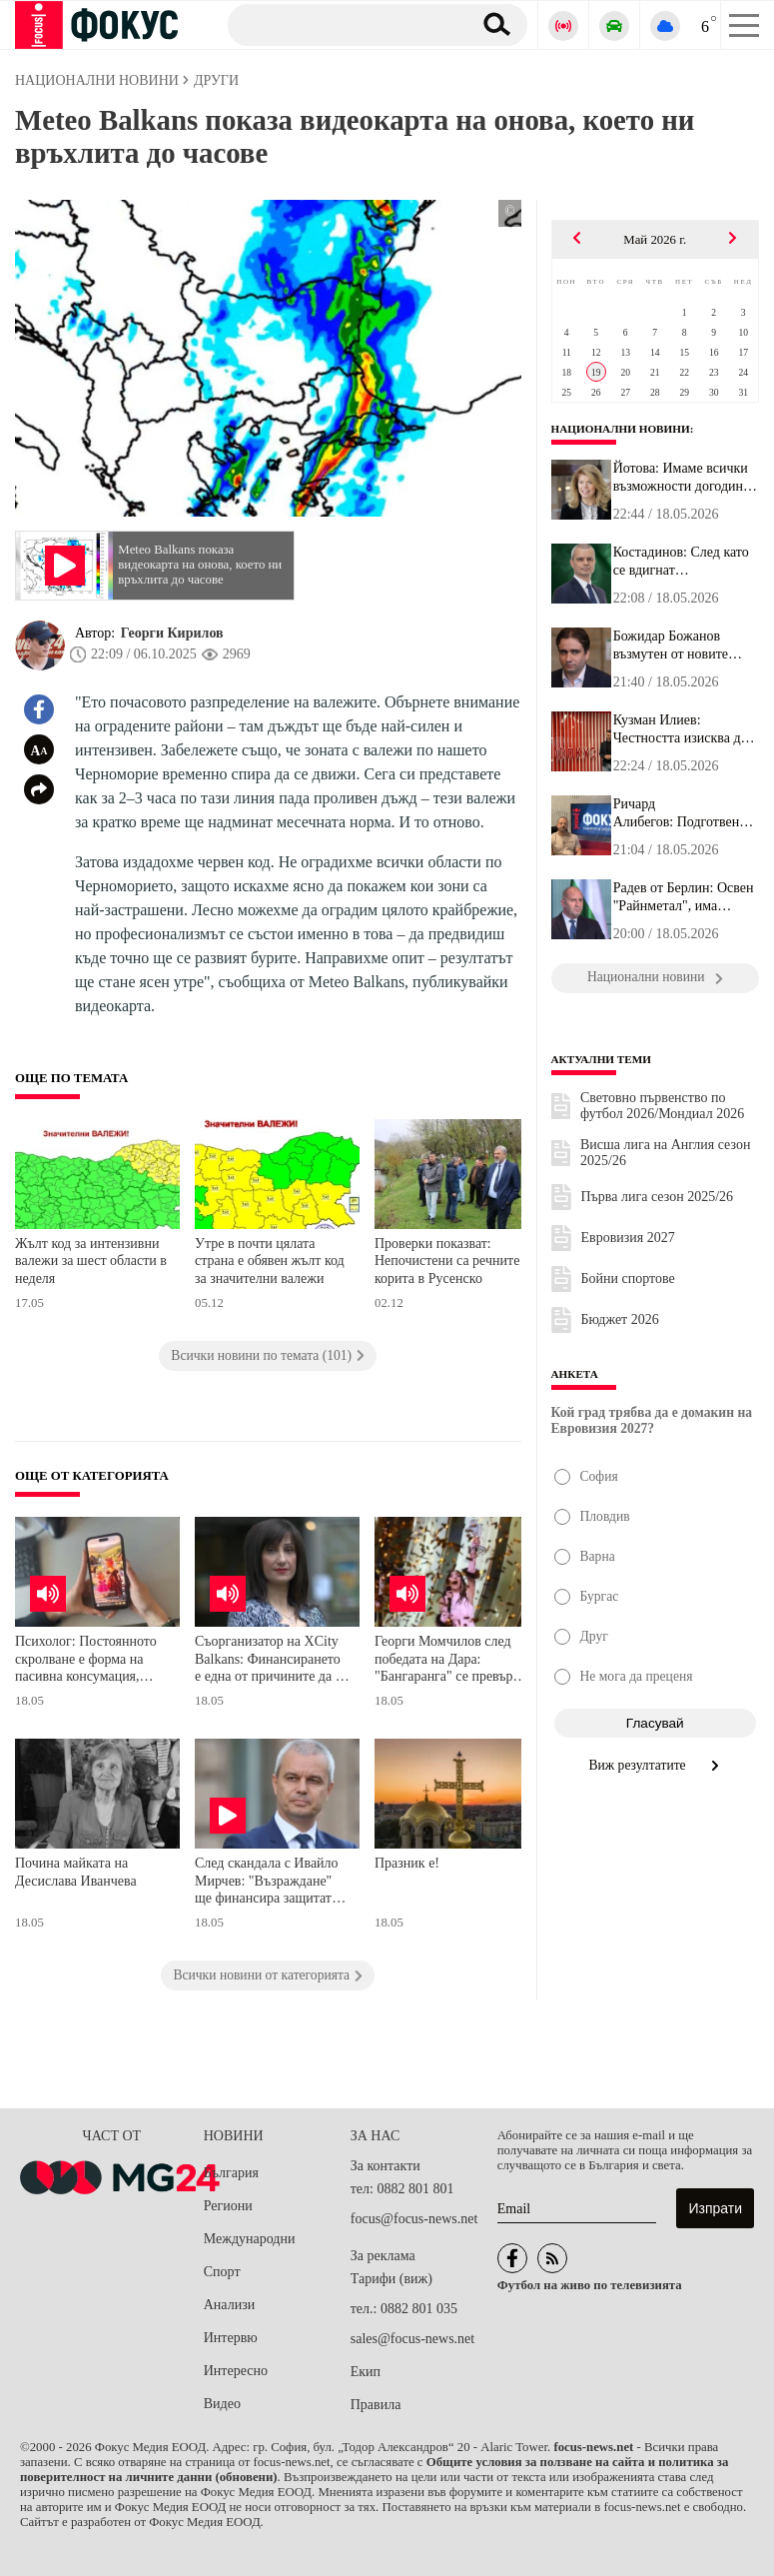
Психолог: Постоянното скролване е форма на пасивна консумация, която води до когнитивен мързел (91, 1661)
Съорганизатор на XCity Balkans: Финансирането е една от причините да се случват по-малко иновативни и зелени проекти (271, 1661)
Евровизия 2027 (628, 1237)
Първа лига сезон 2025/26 (657, 1196)
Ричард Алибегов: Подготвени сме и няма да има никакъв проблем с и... (680, 813)
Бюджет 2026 (620, 1319)
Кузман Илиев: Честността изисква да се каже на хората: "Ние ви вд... (683, 729)
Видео (222, 2403)
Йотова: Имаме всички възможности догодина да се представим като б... (681, 478)
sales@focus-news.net (412, 2338)
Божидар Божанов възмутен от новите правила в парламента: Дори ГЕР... (680, 645)
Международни (250, 2238)
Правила (376, 2404)
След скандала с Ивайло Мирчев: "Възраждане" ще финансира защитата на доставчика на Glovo (267, 1883)
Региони (228, 2205)
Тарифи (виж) (391, 2278)
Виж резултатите (654, 1765)
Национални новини (620, 429)
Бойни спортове (628, 1278)
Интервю (231, 2337)
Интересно (236, 2370)
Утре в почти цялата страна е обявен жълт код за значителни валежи (270, 1261)
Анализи (229, 2304)
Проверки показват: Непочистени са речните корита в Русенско (447, 1261)
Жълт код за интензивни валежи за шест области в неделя (91, 1261)
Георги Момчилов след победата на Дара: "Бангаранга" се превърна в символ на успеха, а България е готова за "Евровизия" (450, 1661)
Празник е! (407, 1863)
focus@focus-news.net (414, 2218)
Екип (366, 2371)
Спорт (222, 2271)
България (231, 2172)
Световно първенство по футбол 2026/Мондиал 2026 (662, 1105)
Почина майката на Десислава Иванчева (76, 1872)
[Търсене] (342, 24)
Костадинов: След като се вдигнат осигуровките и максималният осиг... (681, 562)
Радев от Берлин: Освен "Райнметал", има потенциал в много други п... (683, 897)
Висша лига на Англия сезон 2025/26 (665, 1152)
